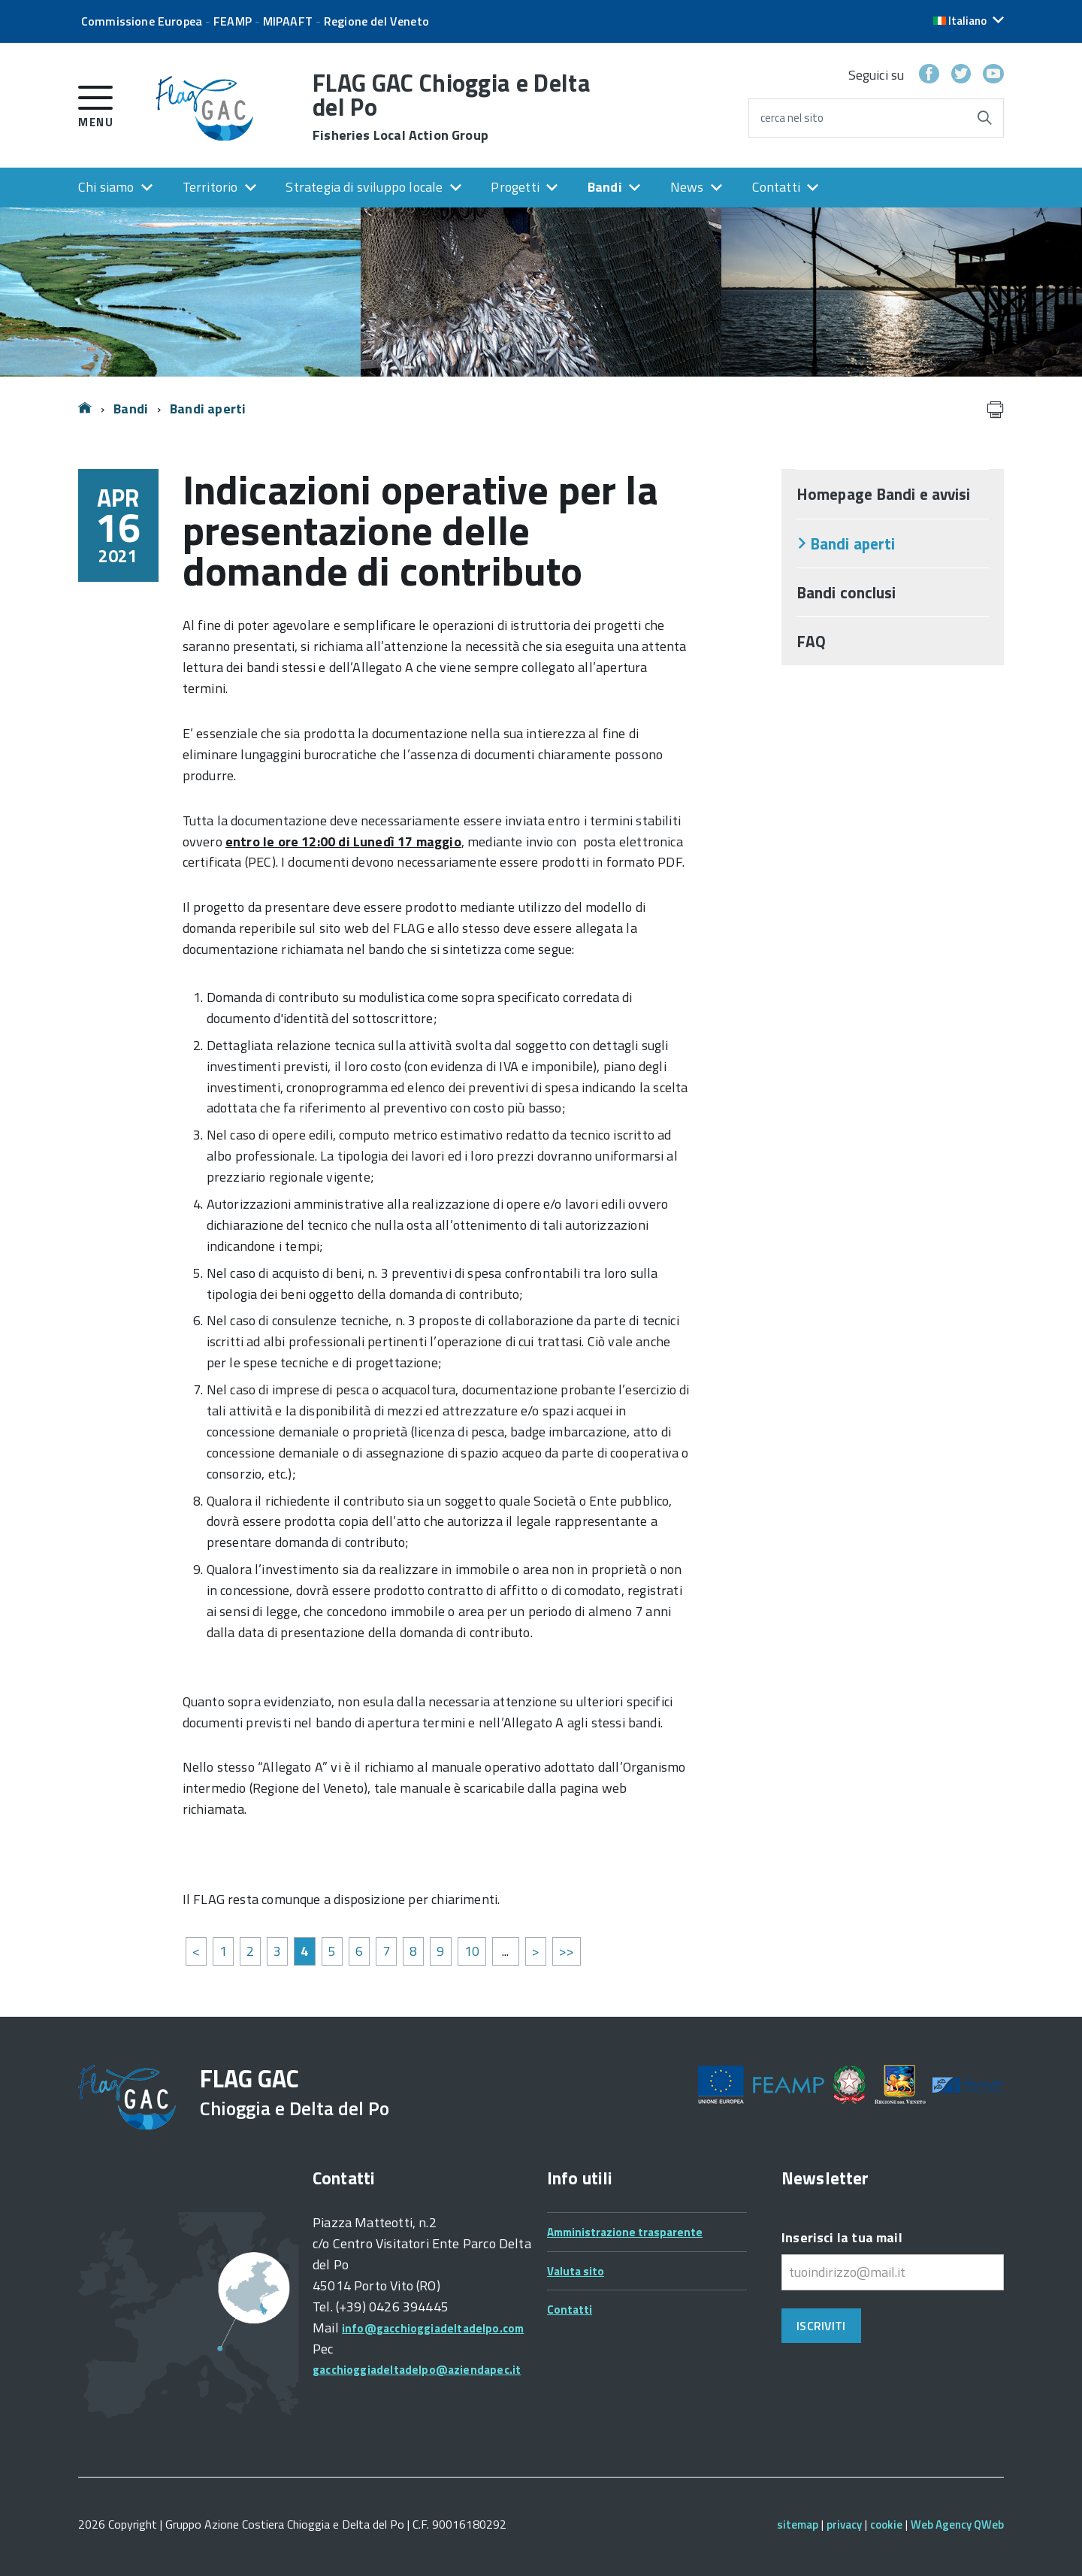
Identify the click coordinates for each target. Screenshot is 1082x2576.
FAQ (811, 641)
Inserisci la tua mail (841, 2237)
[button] (968, 20)
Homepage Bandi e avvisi (883, 494)
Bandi (605, 187)
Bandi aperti (208, 408)
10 (471, 1951)
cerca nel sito (792, 117)
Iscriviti (820, 2326)
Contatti (776, 187)
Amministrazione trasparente (625, 2232)
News (687, 187)
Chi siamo (106, 187)
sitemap (797, 2524)
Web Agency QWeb (957, 2524)
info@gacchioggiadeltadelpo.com (433, 2328)
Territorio (210, 187)
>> (566, 1951)
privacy (844, 2524)
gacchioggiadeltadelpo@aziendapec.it (417, 2369)
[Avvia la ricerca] (984, 118)
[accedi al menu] (95, 104)
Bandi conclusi (846, 592)
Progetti (515, 187)
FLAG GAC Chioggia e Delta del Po (452, 107)
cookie (886, 2524)
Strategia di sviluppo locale (364, 187)
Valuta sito (575, 2271)
